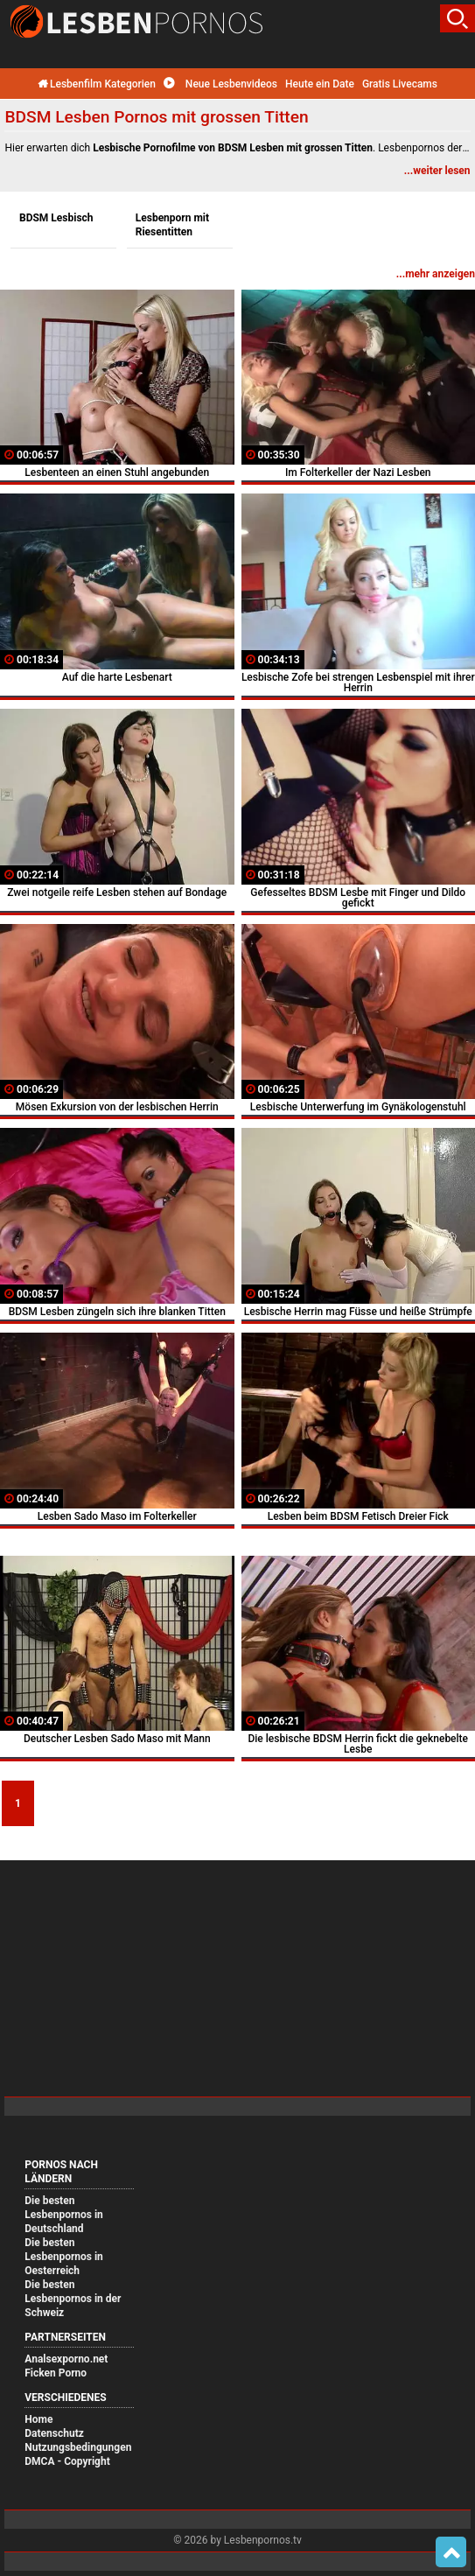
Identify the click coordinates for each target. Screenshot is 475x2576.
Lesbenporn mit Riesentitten (172, 225)
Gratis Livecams (399, 84)
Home (38, 2419)
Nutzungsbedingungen (77, 2447)
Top (451, 2552)
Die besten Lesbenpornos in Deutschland (63, 2214)
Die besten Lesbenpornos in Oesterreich (63, 2256)
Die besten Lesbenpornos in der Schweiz (72, 2298)
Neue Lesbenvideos (220, 84)
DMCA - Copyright (66, 2461)
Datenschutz (54, 2433)
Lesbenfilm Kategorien (97, 84)
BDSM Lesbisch (56, 218)
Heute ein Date (319, 84)
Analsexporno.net (66, 2359)
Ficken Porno (55, 2373)
